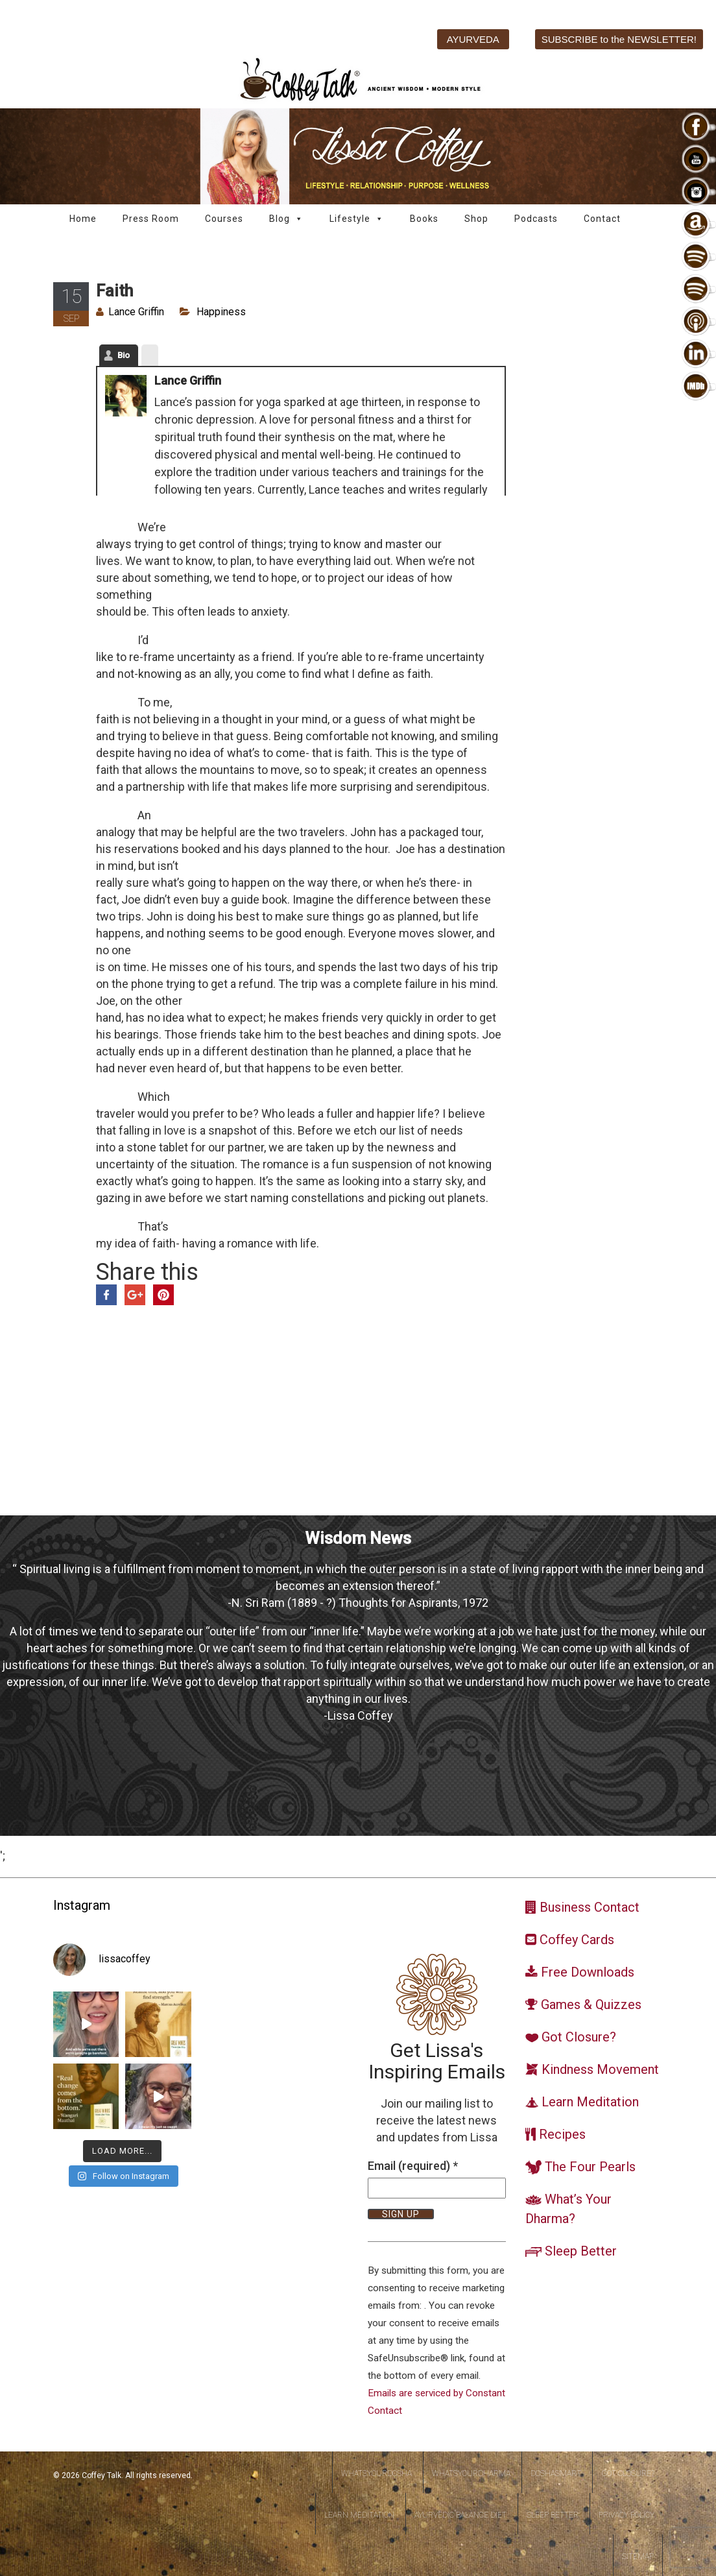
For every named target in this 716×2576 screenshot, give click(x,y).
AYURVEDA (473, 39)
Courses (224, 218)
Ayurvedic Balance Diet (460, 2515)
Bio (123, 355)
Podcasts (536, 218)
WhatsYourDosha (376, 2473)
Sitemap (638, 2556)
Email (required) (413, 2166)
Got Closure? (627, 2473)
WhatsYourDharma (471, 2473)
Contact (602, 218)
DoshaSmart (556, 2473)
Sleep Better (553, 2515)
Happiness (221, 312)
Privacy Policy (626, 2515)
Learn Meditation (359, 2515)
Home (83, 218)
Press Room (151, 218)
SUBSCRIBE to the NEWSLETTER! (619, 39)
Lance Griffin (136, 312)
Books (424, 218)
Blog (286, 219)
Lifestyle (356, 219)
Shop (476, 218)
